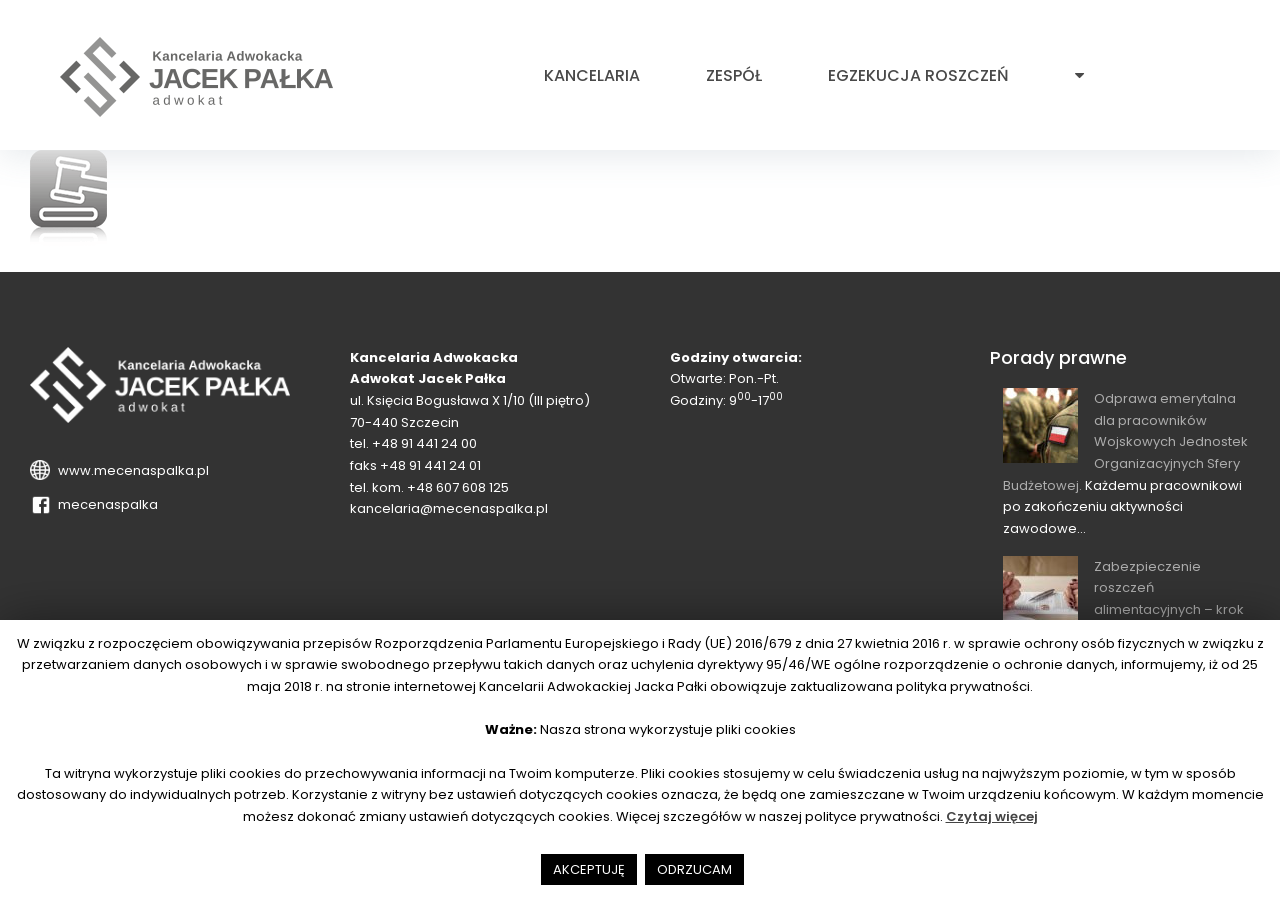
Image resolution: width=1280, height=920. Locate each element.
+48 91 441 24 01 (430, 465)
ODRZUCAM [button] (694, 869)
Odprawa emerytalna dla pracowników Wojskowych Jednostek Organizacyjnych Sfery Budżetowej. (1125, 442)
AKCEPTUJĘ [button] (589, 869)
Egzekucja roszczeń (918, 76)
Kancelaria (592, 76)
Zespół (734, 76)
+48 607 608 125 (458, 487)
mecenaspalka (105, 504)
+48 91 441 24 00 (424, 443)
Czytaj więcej (992, 816)
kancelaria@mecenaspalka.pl (449, 508)
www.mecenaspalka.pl (130, 470)
